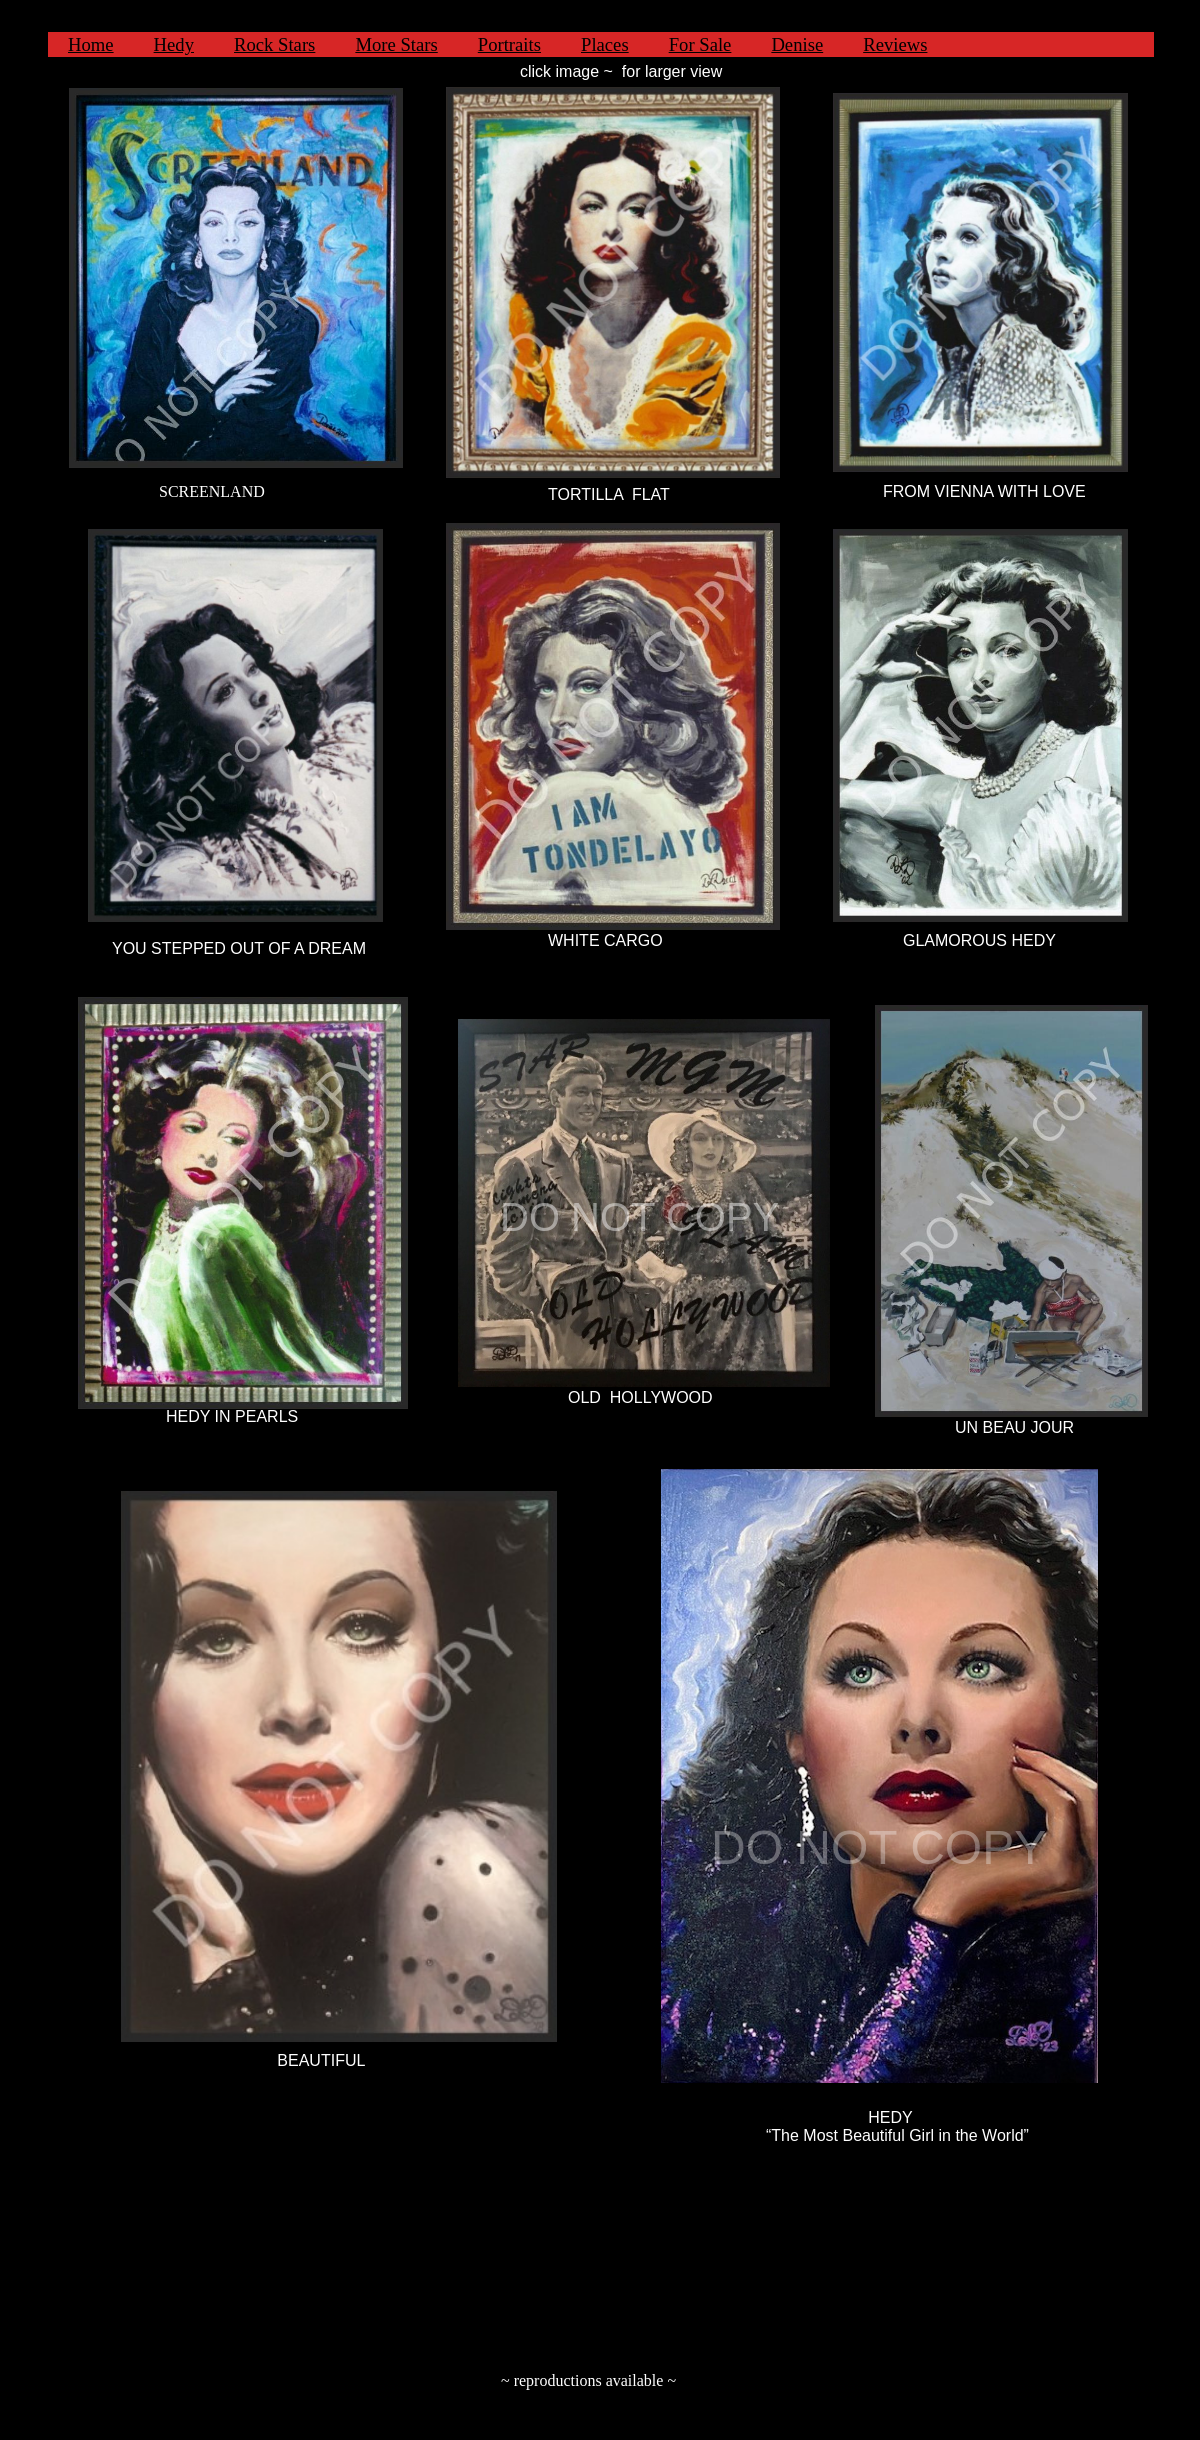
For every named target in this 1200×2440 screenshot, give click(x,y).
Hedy (174, 44)
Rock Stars (274, 44)
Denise (797, 44)
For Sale (700, 44)
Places (605, 44)
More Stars (396, 44)
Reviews (895, 44)
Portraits (509, 44)
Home (91, 44)
